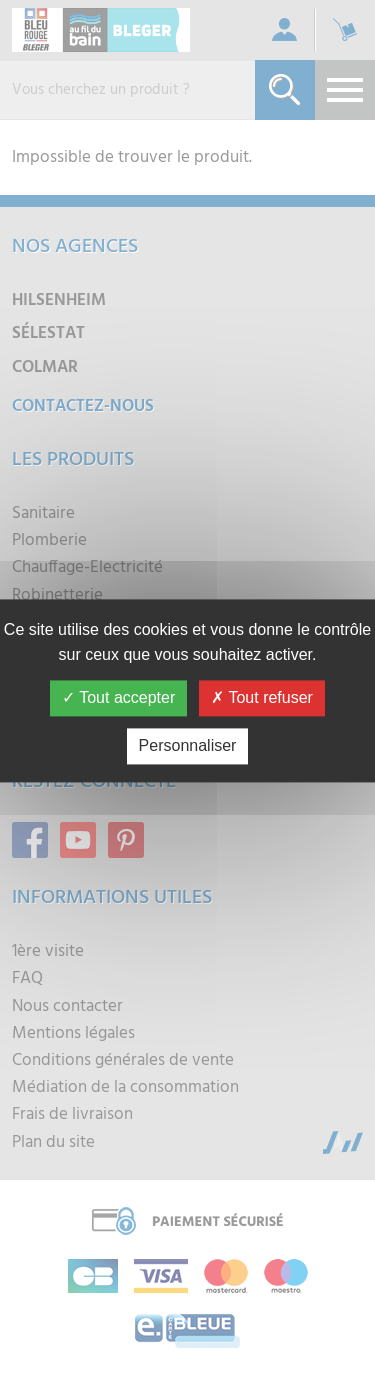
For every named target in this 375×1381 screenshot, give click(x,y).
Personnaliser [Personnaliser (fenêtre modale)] (188, 745)
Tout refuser (262, 697)
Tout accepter (118, 697)
